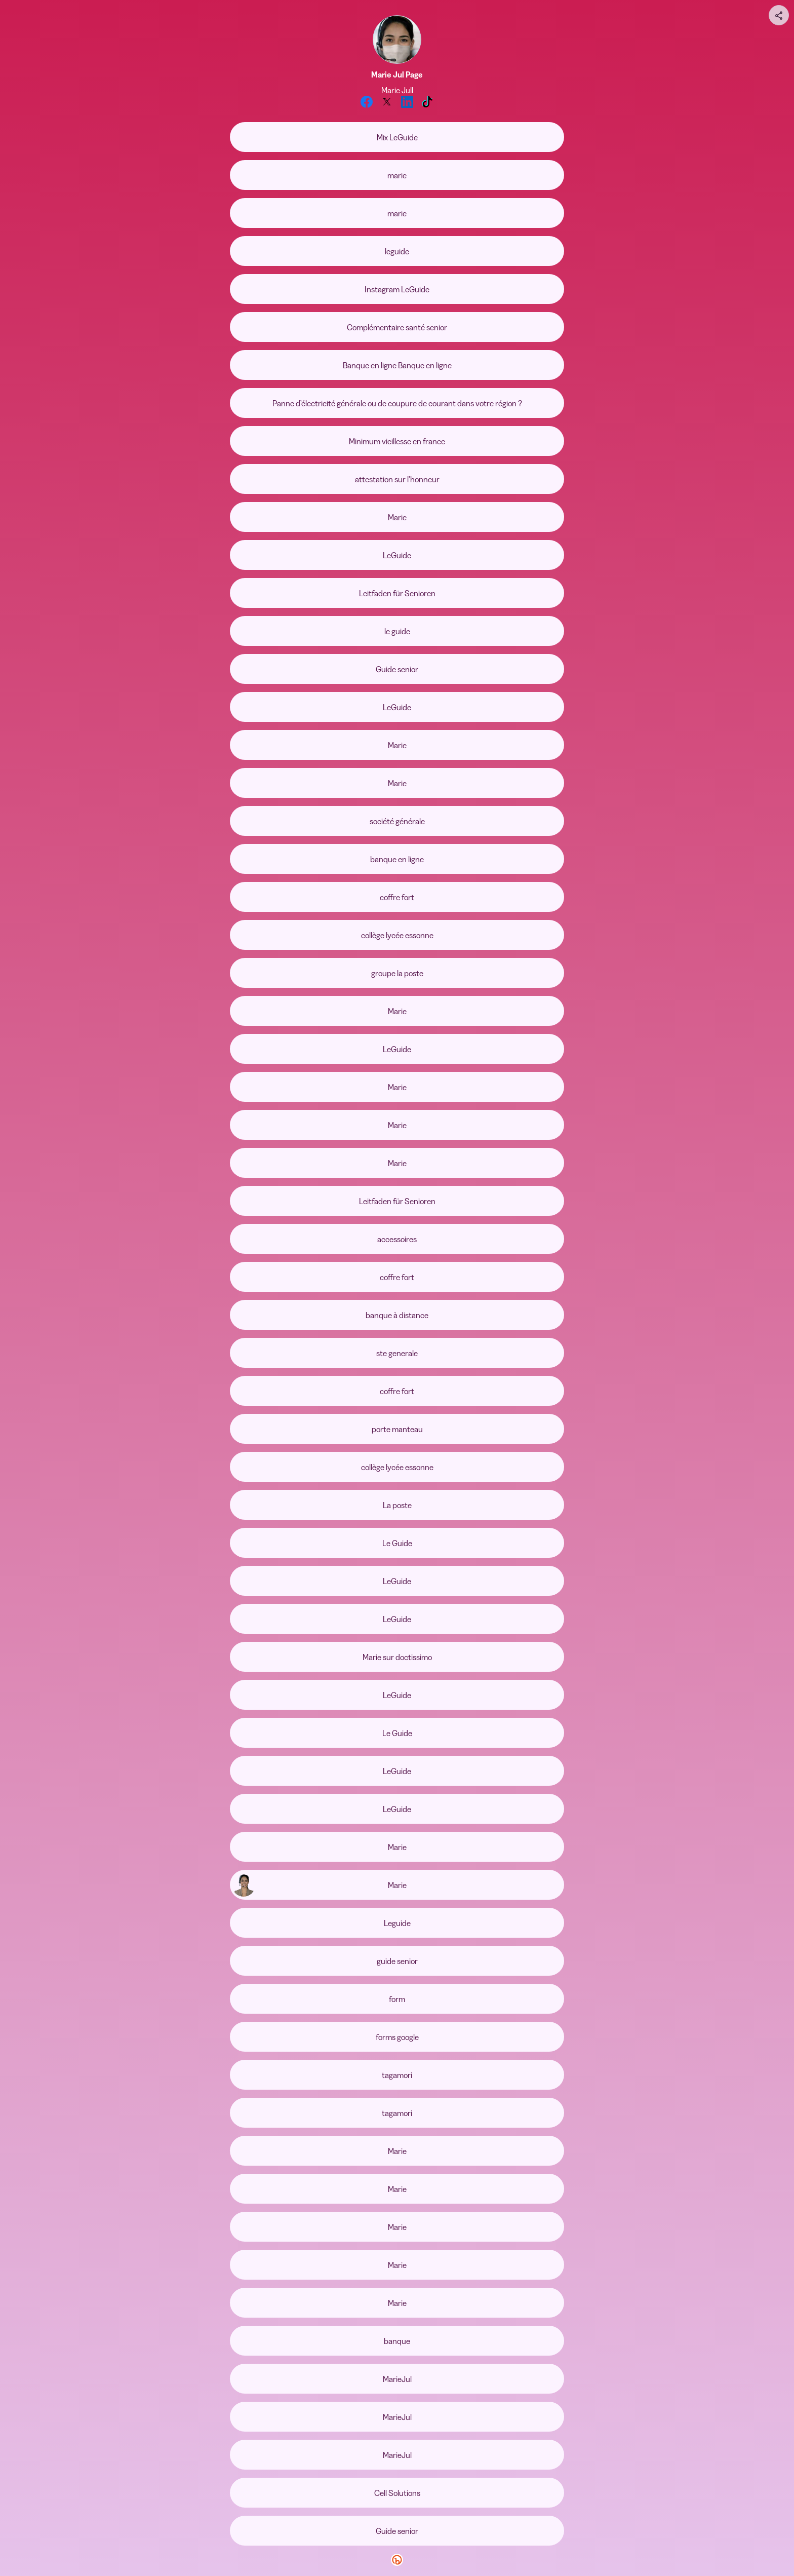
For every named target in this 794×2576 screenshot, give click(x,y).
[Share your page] (779, 15)
